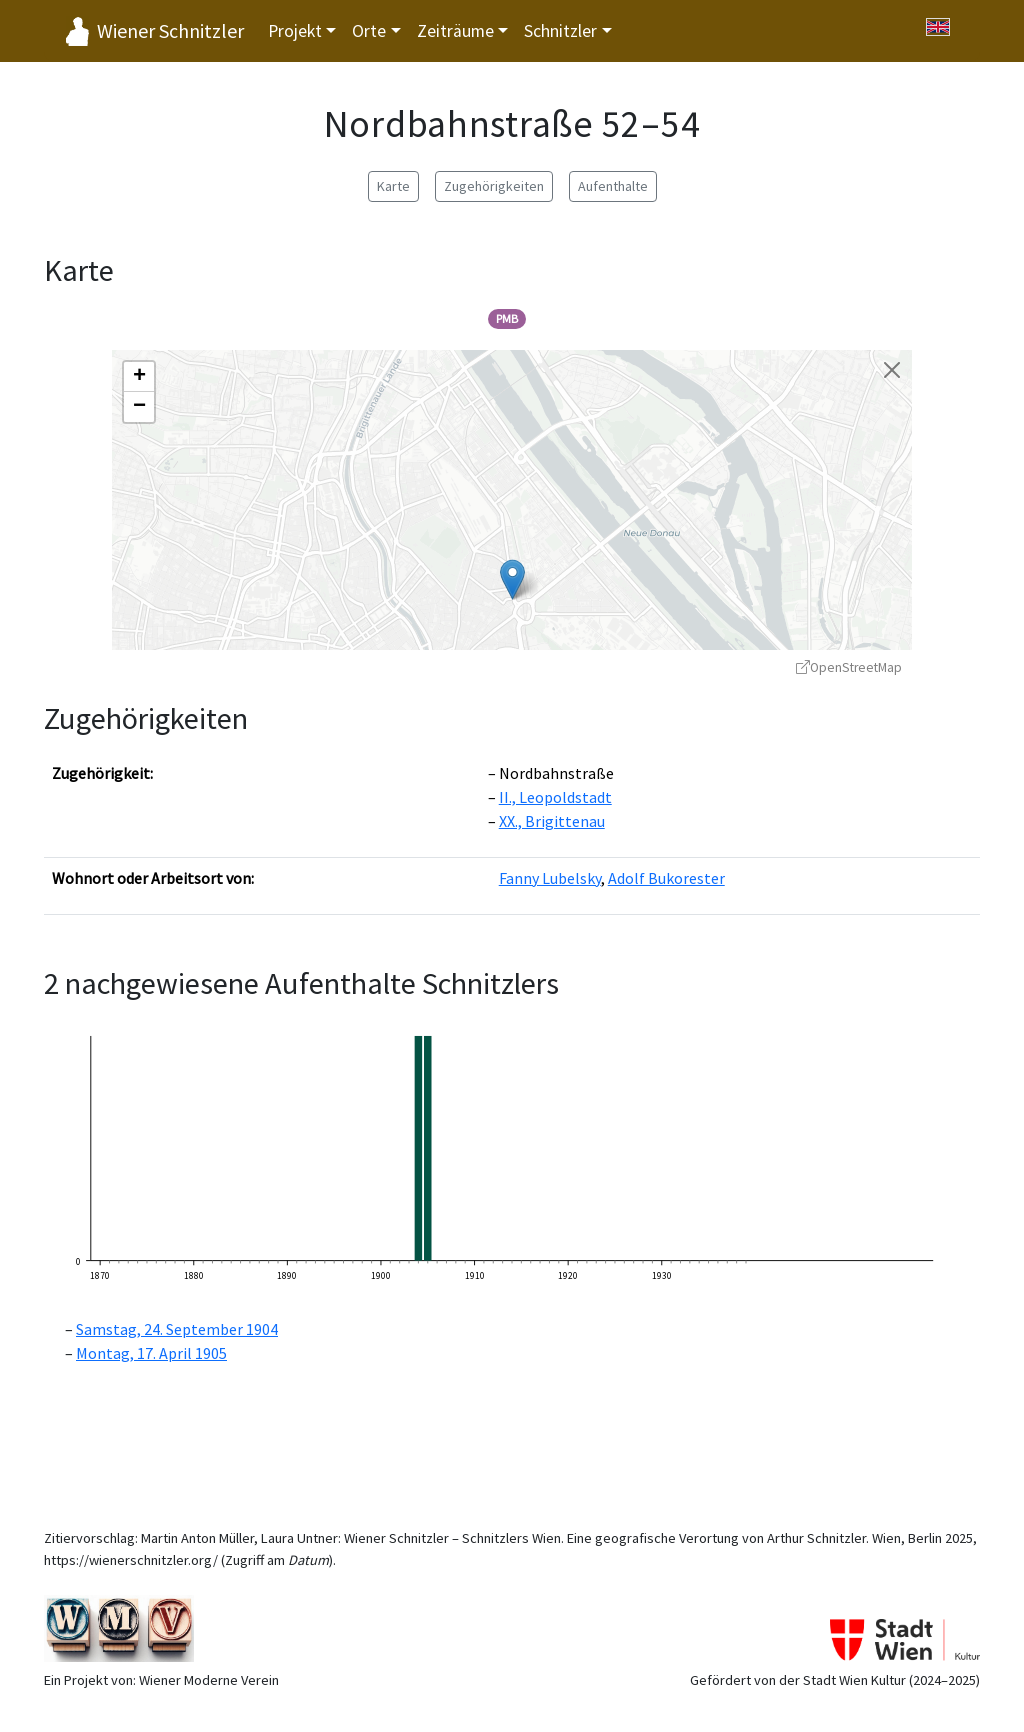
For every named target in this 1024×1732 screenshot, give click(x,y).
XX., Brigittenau (552, 821)
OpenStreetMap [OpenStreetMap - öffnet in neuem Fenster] (849, 667)
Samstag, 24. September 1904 (177, 1329)
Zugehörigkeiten (494, 186)
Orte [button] (369, 31)
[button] (512, 579)
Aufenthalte (613, 186)
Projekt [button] (295, 31)
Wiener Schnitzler (170, 30)
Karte (393, 186)
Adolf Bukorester (666, 878)
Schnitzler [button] (560, 31)
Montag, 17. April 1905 (151, 1353)
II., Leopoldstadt (555, 797)
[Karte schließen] (892, 370)
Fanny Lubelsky (550, 878)
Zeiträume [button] (455, 31)
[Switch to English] (938, 27)
